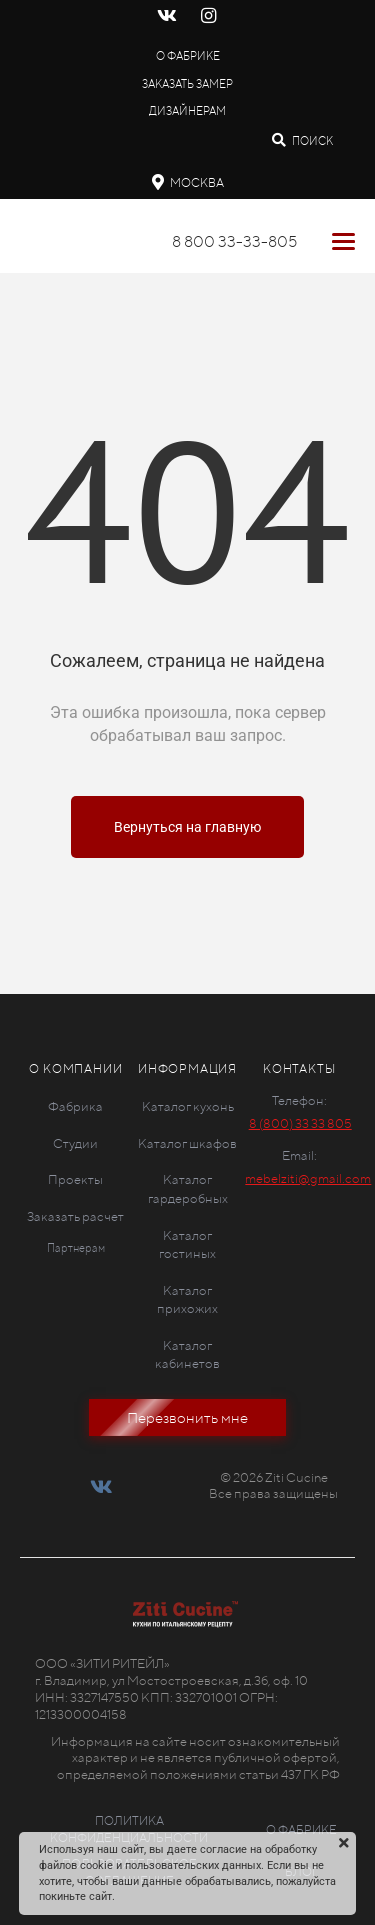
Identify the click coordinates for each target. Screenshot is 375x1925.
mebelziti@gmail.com (308, 1178)
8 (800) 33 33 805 (300, 1123)
